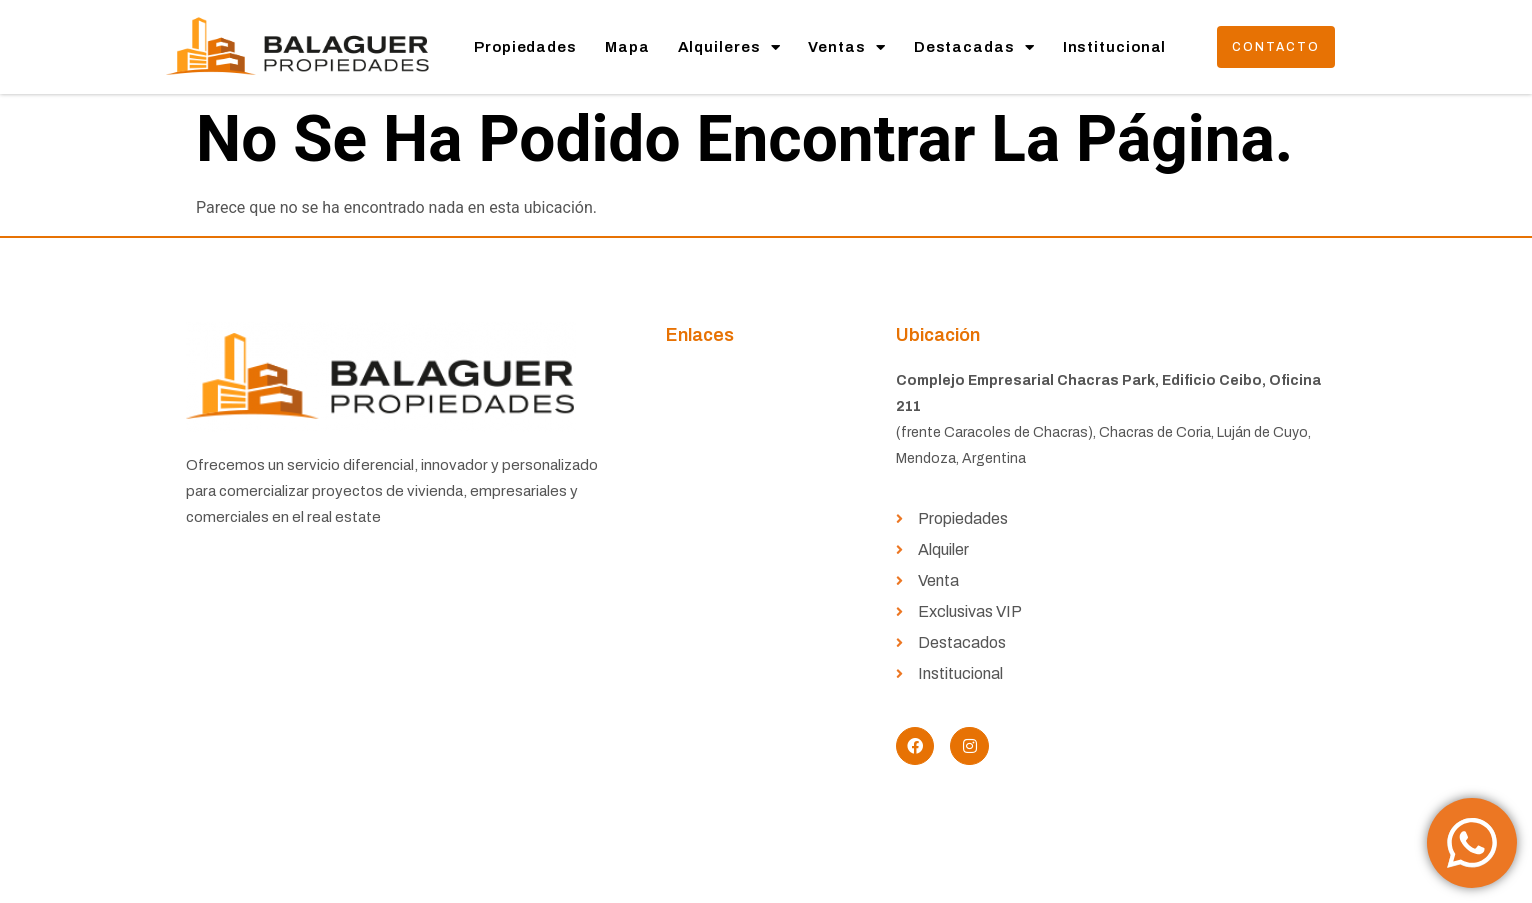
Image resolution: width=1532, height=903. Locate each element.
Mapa (627, 47)
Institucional (1115, 47)
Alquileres (729, 47)
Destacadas (974, 47)
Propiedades (525, 47)
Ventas (846, 47)
